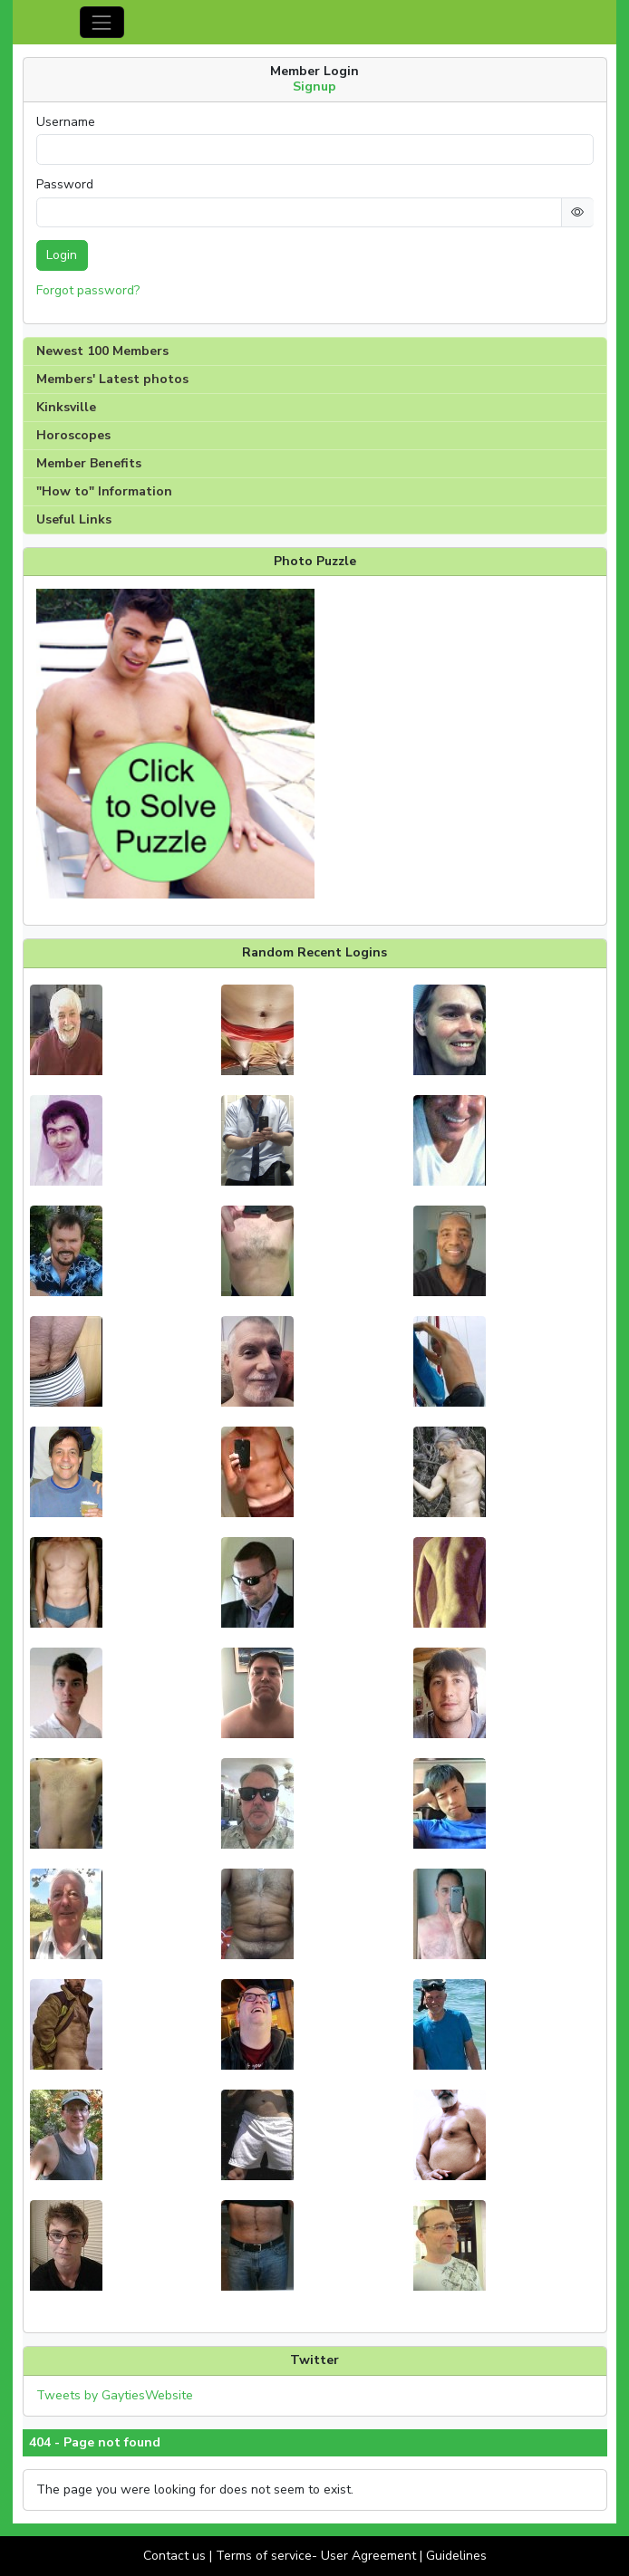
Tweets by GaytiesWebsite (114, 2395)
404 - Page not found (94, 2443)
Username (65, 122)
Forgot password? (88, 290)
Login (61, 255)
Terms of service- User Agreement (316, 2555)
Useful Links (73, 519)
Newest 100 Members (102, 351)
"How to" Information (104, 491)
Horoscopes (73, 435)
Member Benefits (88, 463)
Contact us (174, 2555)
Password (64, 185)
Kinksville (66, 407)
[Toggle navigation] (102, 22)
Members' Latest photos (112, 379)
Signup (314, 86)
